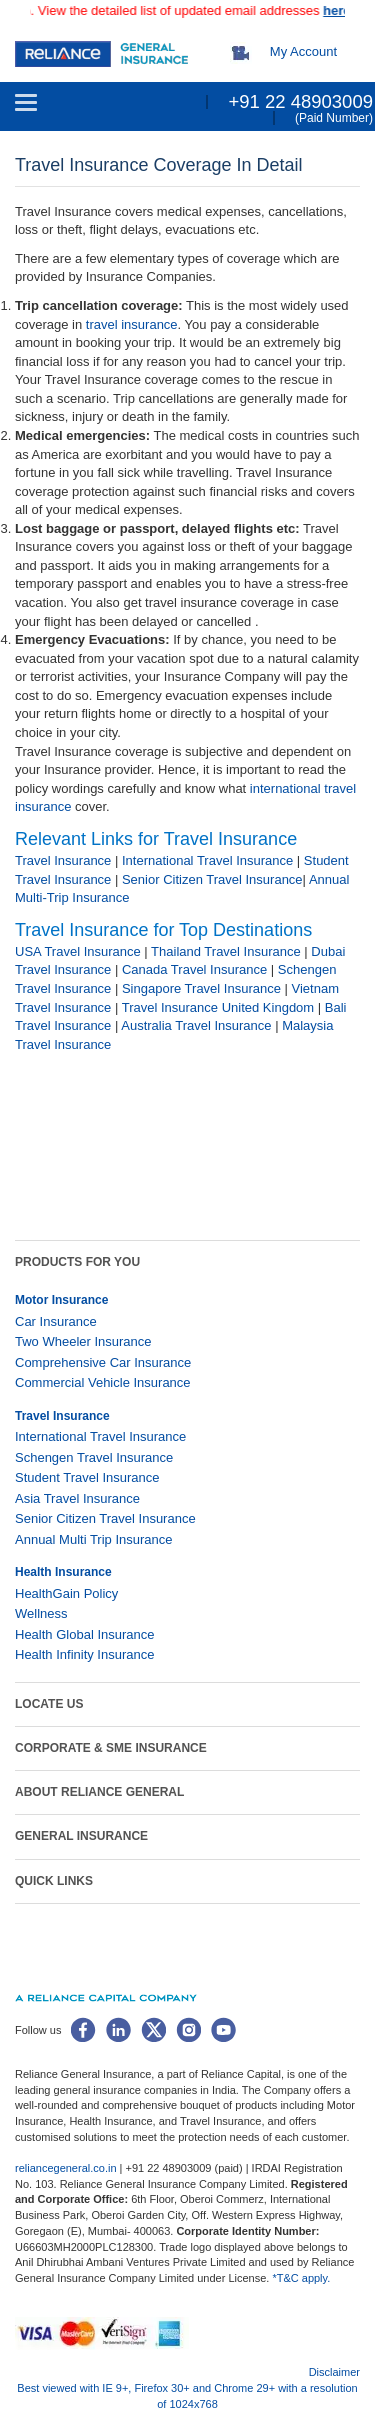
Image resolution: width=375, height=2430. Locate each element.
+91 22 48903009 (300, 101)
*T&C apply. (301, 2278)
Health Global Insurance (86, 1634)
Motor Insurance (61, 1300)
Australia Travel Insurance (196, 1025)
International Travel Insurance (207, 860)
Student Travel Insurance (87, 1477)
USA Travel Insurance (78, 951)
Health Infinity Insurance (86, 1654)
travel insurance (132, 324)
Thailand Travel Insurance (226, 951)
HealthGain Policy (66, 1593)
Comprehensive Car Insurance (103, 1362)
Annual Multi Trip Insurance (94, 1539)
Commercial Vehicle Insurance (103, 1382)
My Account (303, 51)
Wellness (41, 1613)
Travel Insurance (63, 860)
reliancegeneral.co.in (67, 2168)
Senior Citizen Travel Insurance (212, 879)
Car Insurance (56, 1321)
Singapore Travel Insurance (201, 988)
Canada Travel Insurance (194, 969)
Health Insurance (63, 1572)
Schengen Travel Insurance (94, 1457)
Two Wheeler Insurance (83, 1341)
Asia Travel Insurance (77, 1498)
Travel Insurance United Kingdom (218, 1007)
